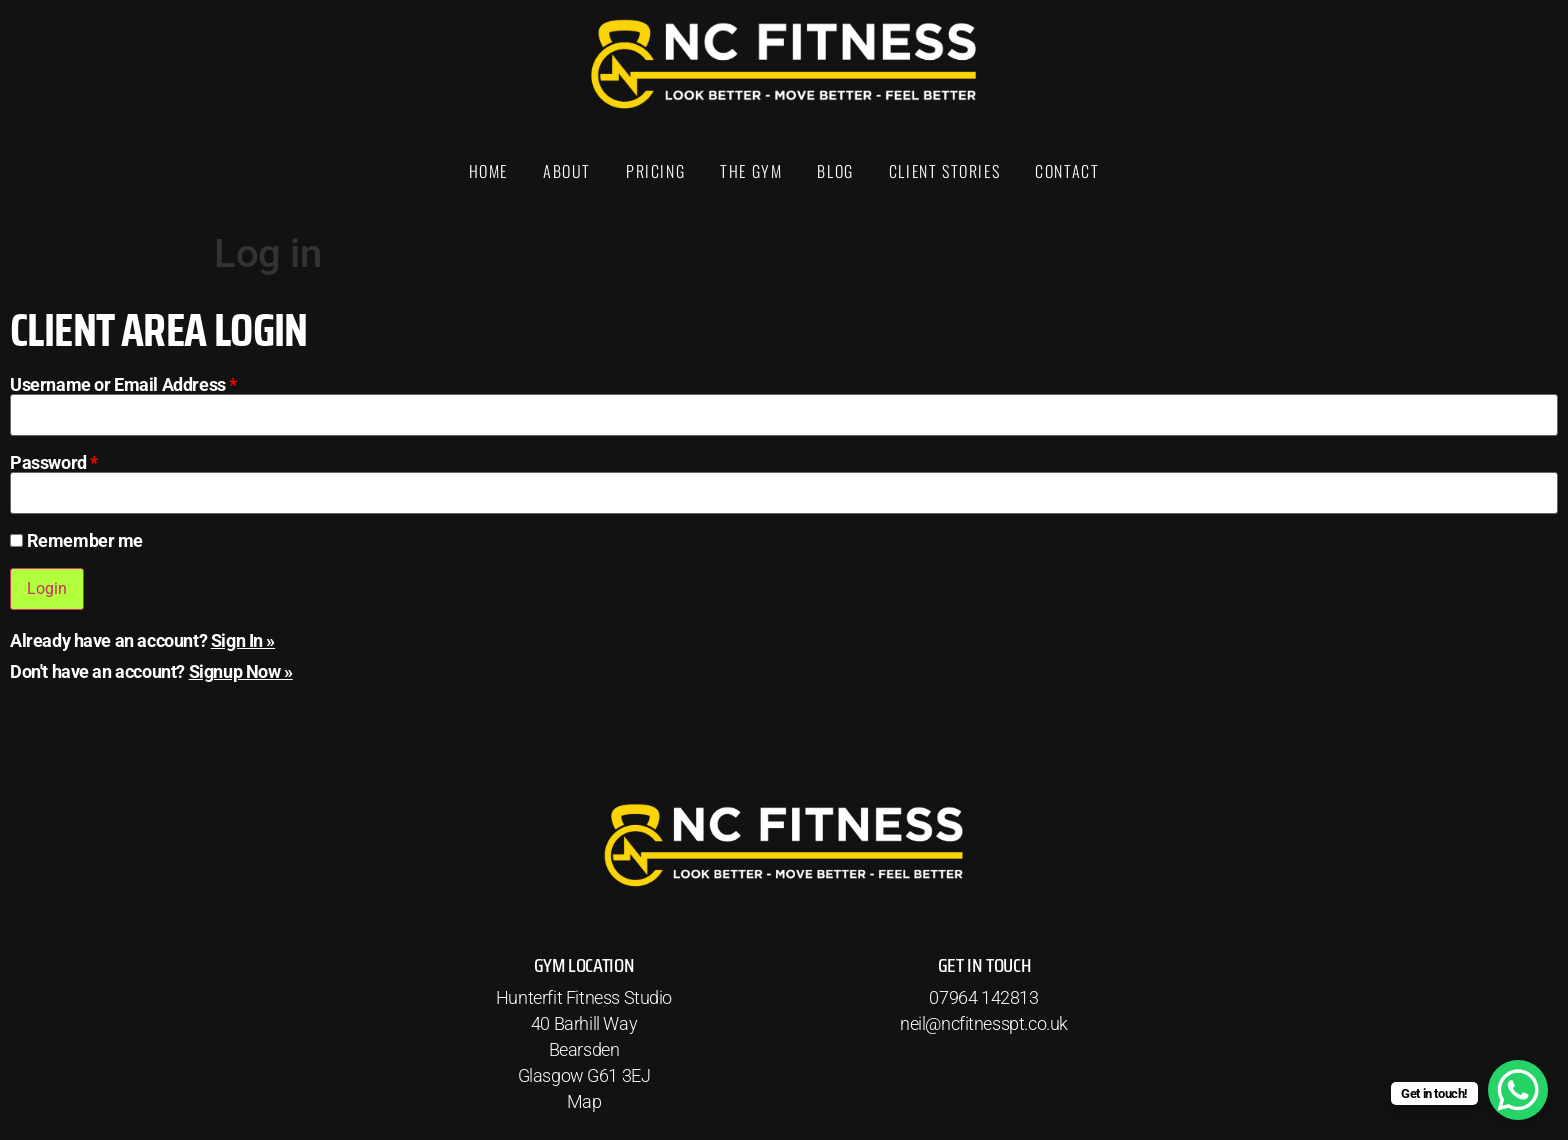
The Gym (751, 171)
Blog (835, 171)
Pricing (655, 171)
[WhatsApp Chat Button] (1518, 1090)
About (567, 171)
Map (584, 1101)
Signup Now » (241, 671)
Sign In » (243, 640)
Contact (1067, 171)
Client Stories (944, 171)
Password (54, 463)
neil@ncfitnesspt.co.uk (984, 1023)
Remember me (76, 541)
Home (488, 171)
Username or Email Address (123, 385)
